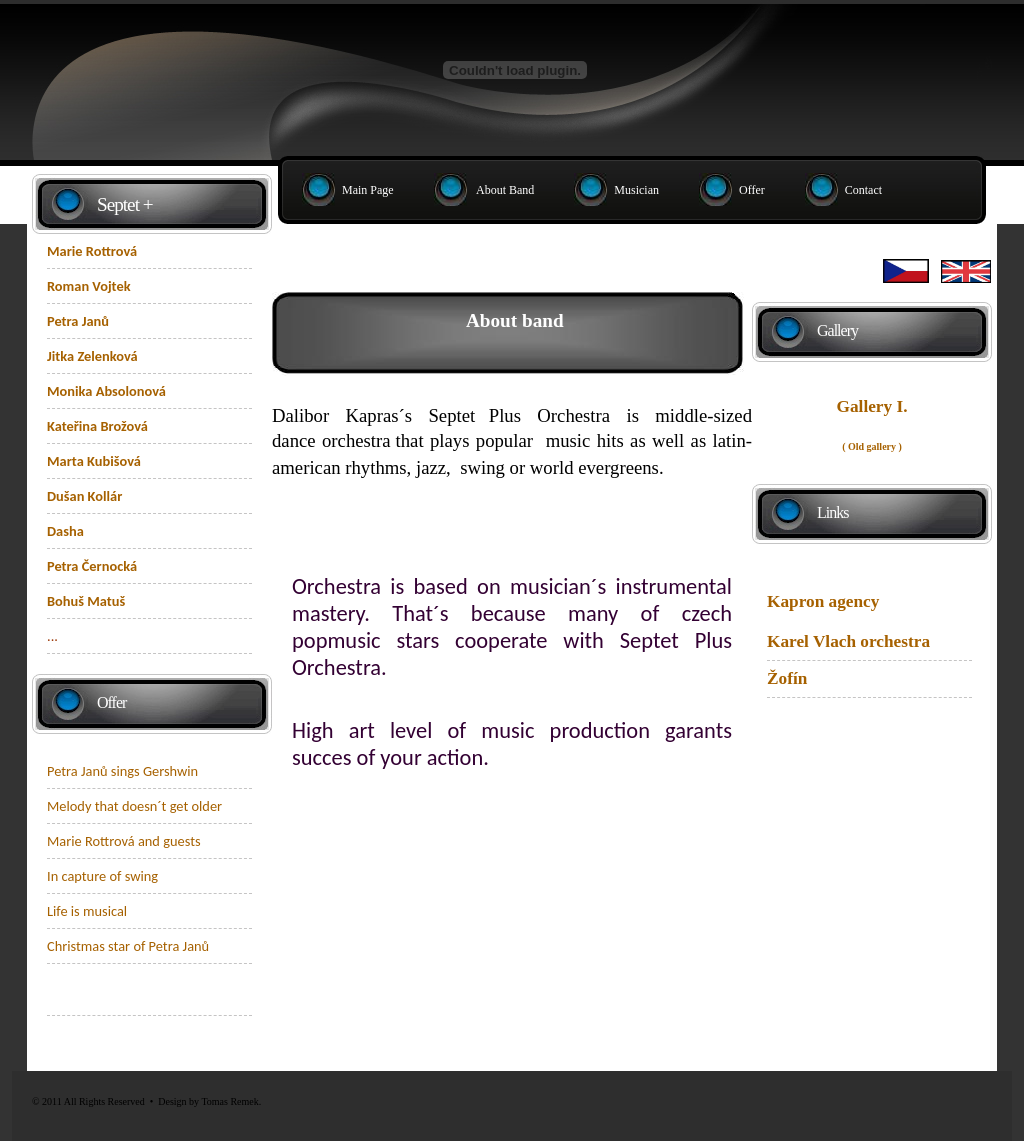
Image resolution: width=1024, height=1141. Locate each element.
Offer (752, 190)
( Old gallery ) (872, 446)
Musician (636, 190)
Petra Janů (78, 321)
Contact (863, 190)
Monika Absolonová (106, 391)
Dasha (65, 531)
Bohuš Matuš (86, 601)
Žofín (787, 678)
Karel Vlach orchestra (848, 641)
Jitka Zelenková (92, 356)
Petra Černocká (92, 566)
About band (504, 190)
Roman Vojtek (89, 286)
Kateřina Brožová (97, 426)
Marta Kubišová (94, 461)
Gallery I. (872, 406)
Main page (368, 190)
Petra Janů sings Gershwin (122, 771)
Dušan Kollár (84, 496)
